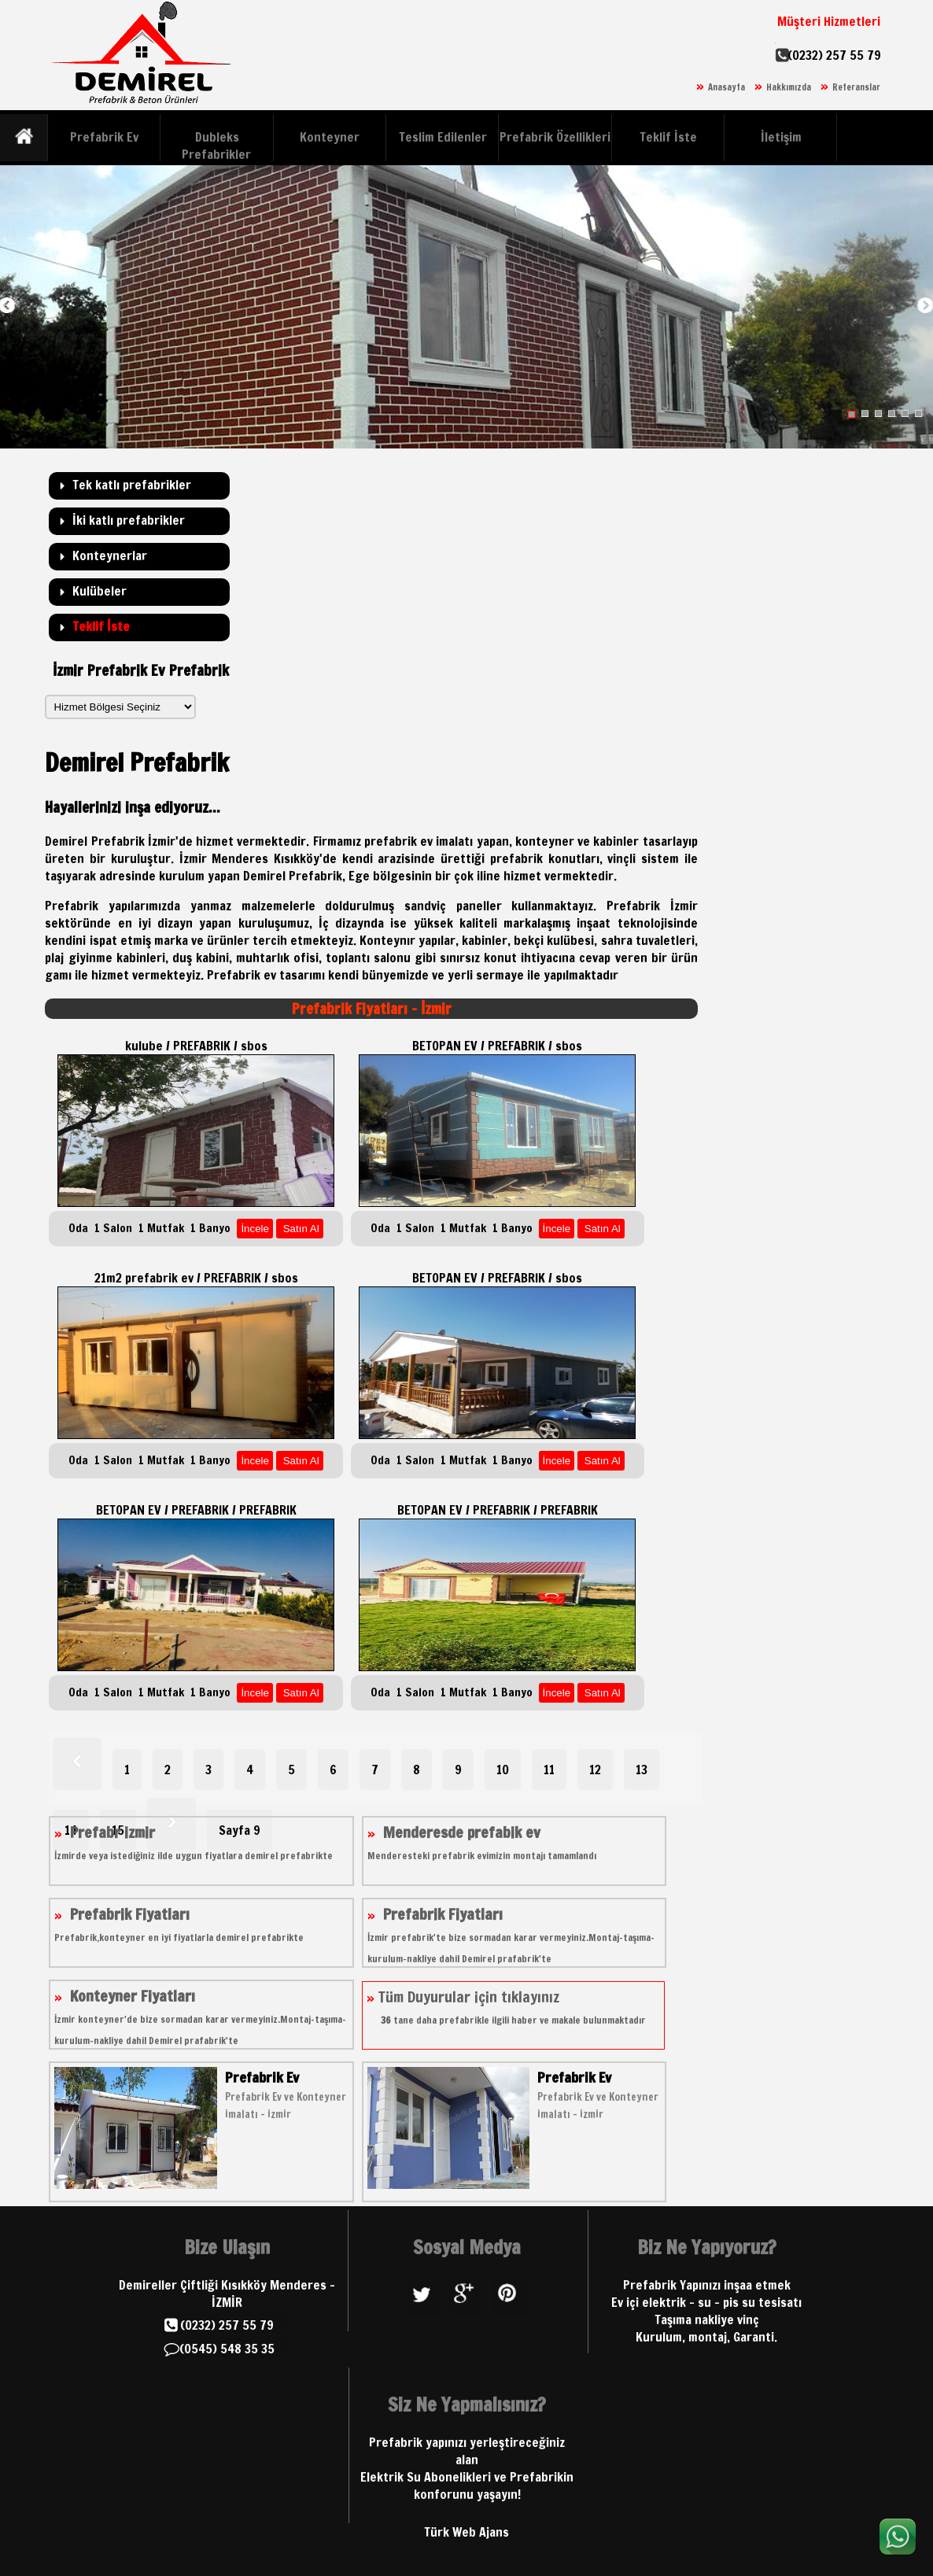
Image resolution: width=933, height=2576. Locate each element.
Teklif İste (668, 137)
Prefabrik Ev (104, 137)
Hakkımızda (788, 87)
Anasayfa (726, 87)
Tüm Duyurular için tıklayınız (506, 2007)
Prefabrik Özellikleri (555, 137)
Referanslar (856, 87)
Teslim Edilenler (443, 137)
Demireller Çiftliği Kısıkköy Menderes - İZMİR (227, 2293)
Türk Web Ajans (466, 2532)
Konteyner (330, 137)
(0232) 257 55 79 (834, 55)
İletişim (781, 137)
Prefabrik (233, 975)
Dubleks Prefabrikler (216, 145)
